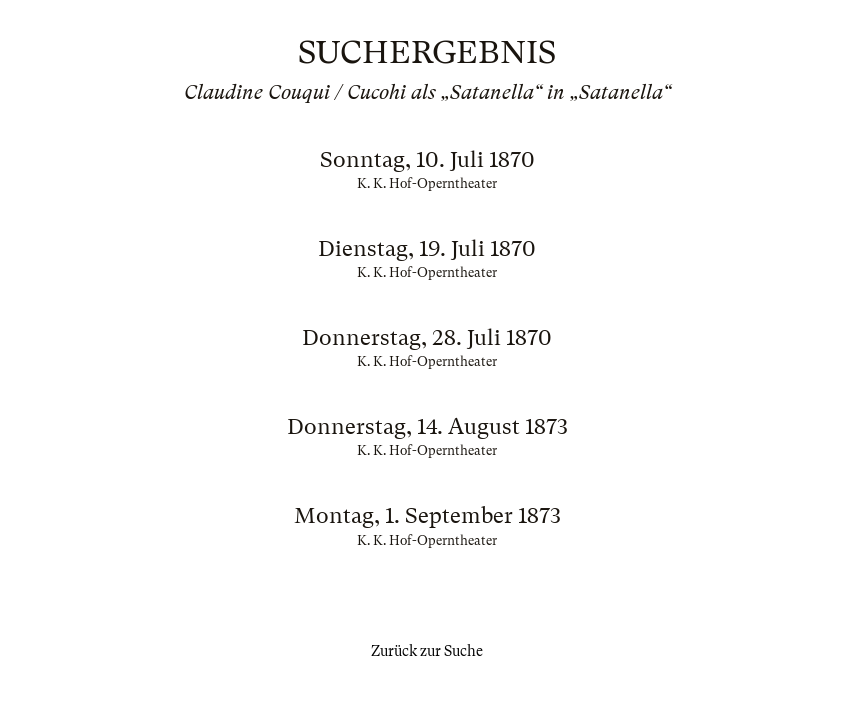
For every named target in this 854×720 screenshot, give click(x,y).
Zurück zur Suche (427, 651)
